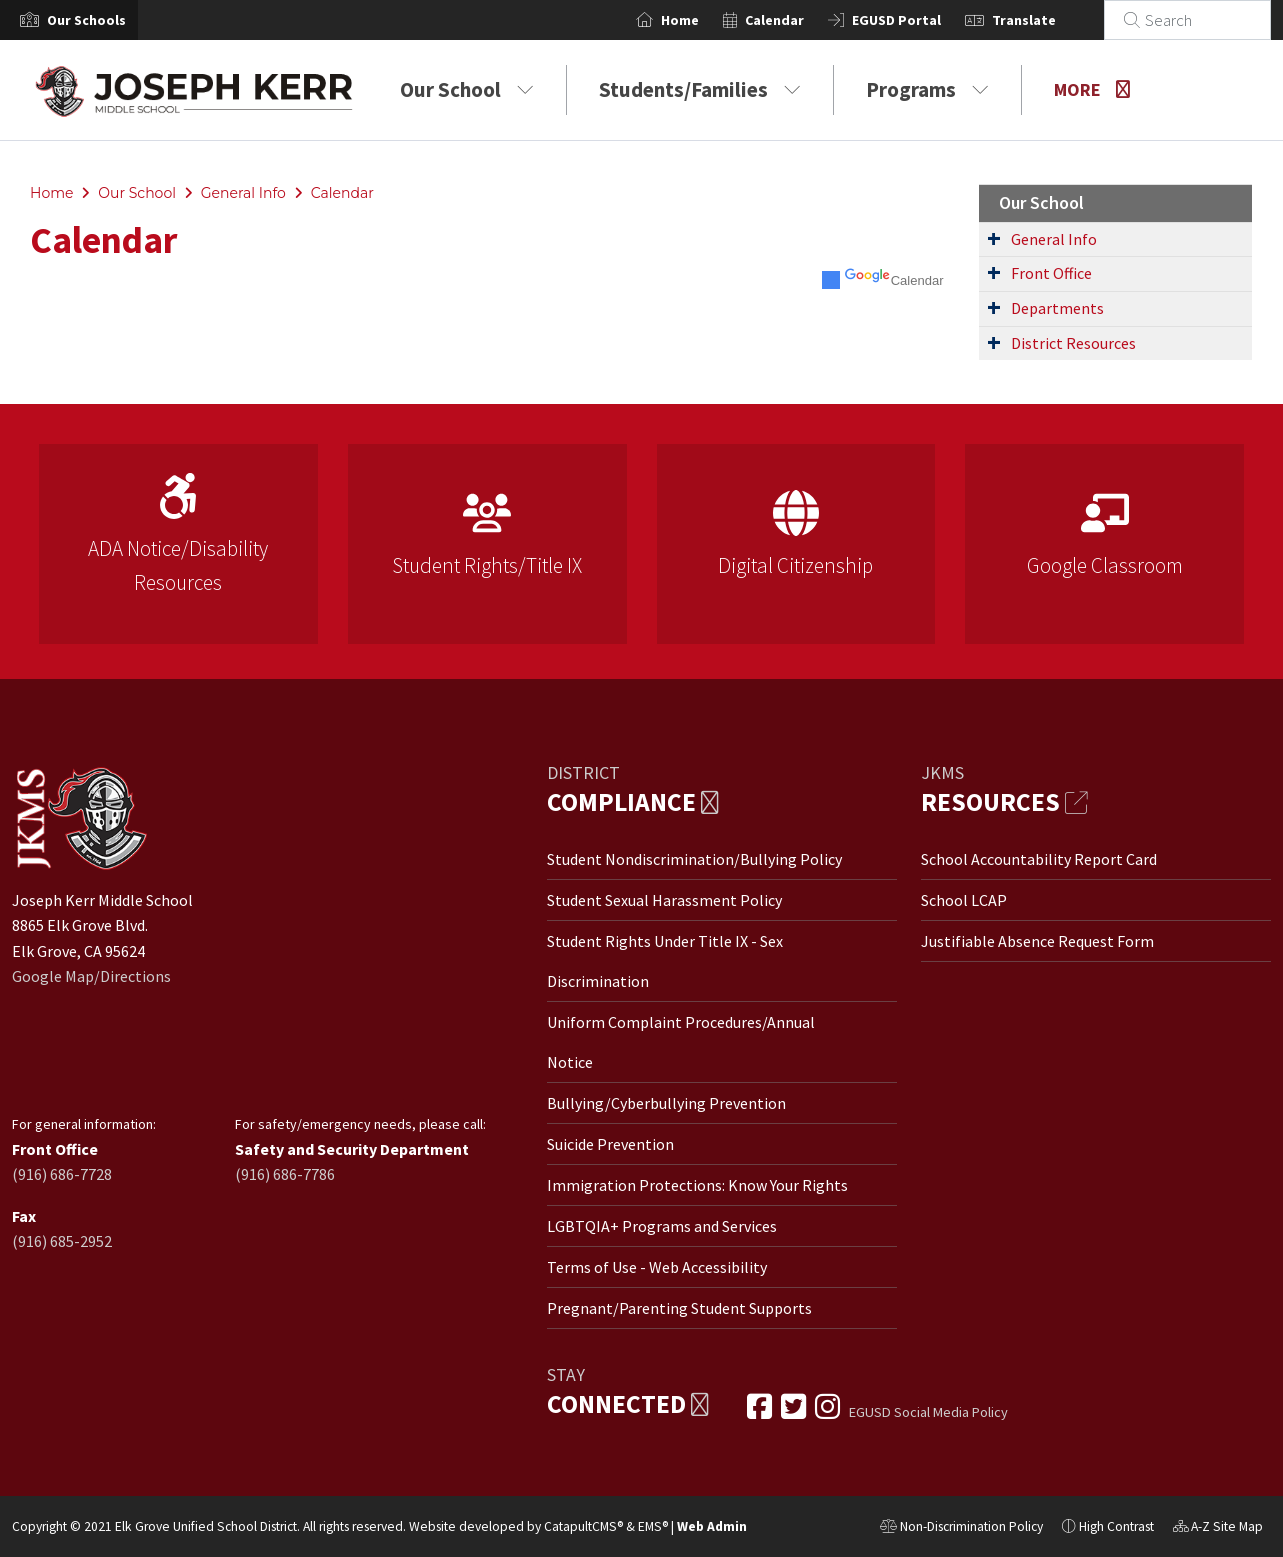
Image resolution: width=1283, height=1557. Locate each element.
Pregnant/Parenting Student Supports (679, 1308)
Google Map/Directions (91, 976)
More (1092, 89)
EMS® (653, 1526)
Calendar (798, 20)
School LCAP (964, 900)
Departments (1057, 308)
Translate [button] (1048, 20)
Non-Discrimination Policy (961, 1529)
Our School (467, 89)
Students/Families (700, 89)
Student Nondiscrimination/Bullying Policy (694, 859)
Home (704, 20)
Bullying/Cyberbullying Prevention (666, 1103)
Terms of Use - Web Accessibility (657, 1267)
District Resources (1073, 343)
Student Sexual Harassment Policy (664, 900)
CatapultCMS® (583, 1526)
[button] (86, 20)
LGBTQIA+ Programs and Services (662, 1226)
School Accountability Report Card (1039, 859)
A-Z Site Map (1218, 1529)
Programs (927, 89)
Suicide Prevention (610, 1144)
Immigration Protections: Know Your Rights (697, 1185)
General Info (243, 193)
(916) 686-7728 (62, 1174)
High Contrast (1116, 1526)
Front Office (1051, 273)
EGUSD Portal (920, 20)
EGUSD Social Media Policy (928, 1412)
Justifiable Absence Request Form (1037, 941)
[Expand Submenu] (994, 238)
